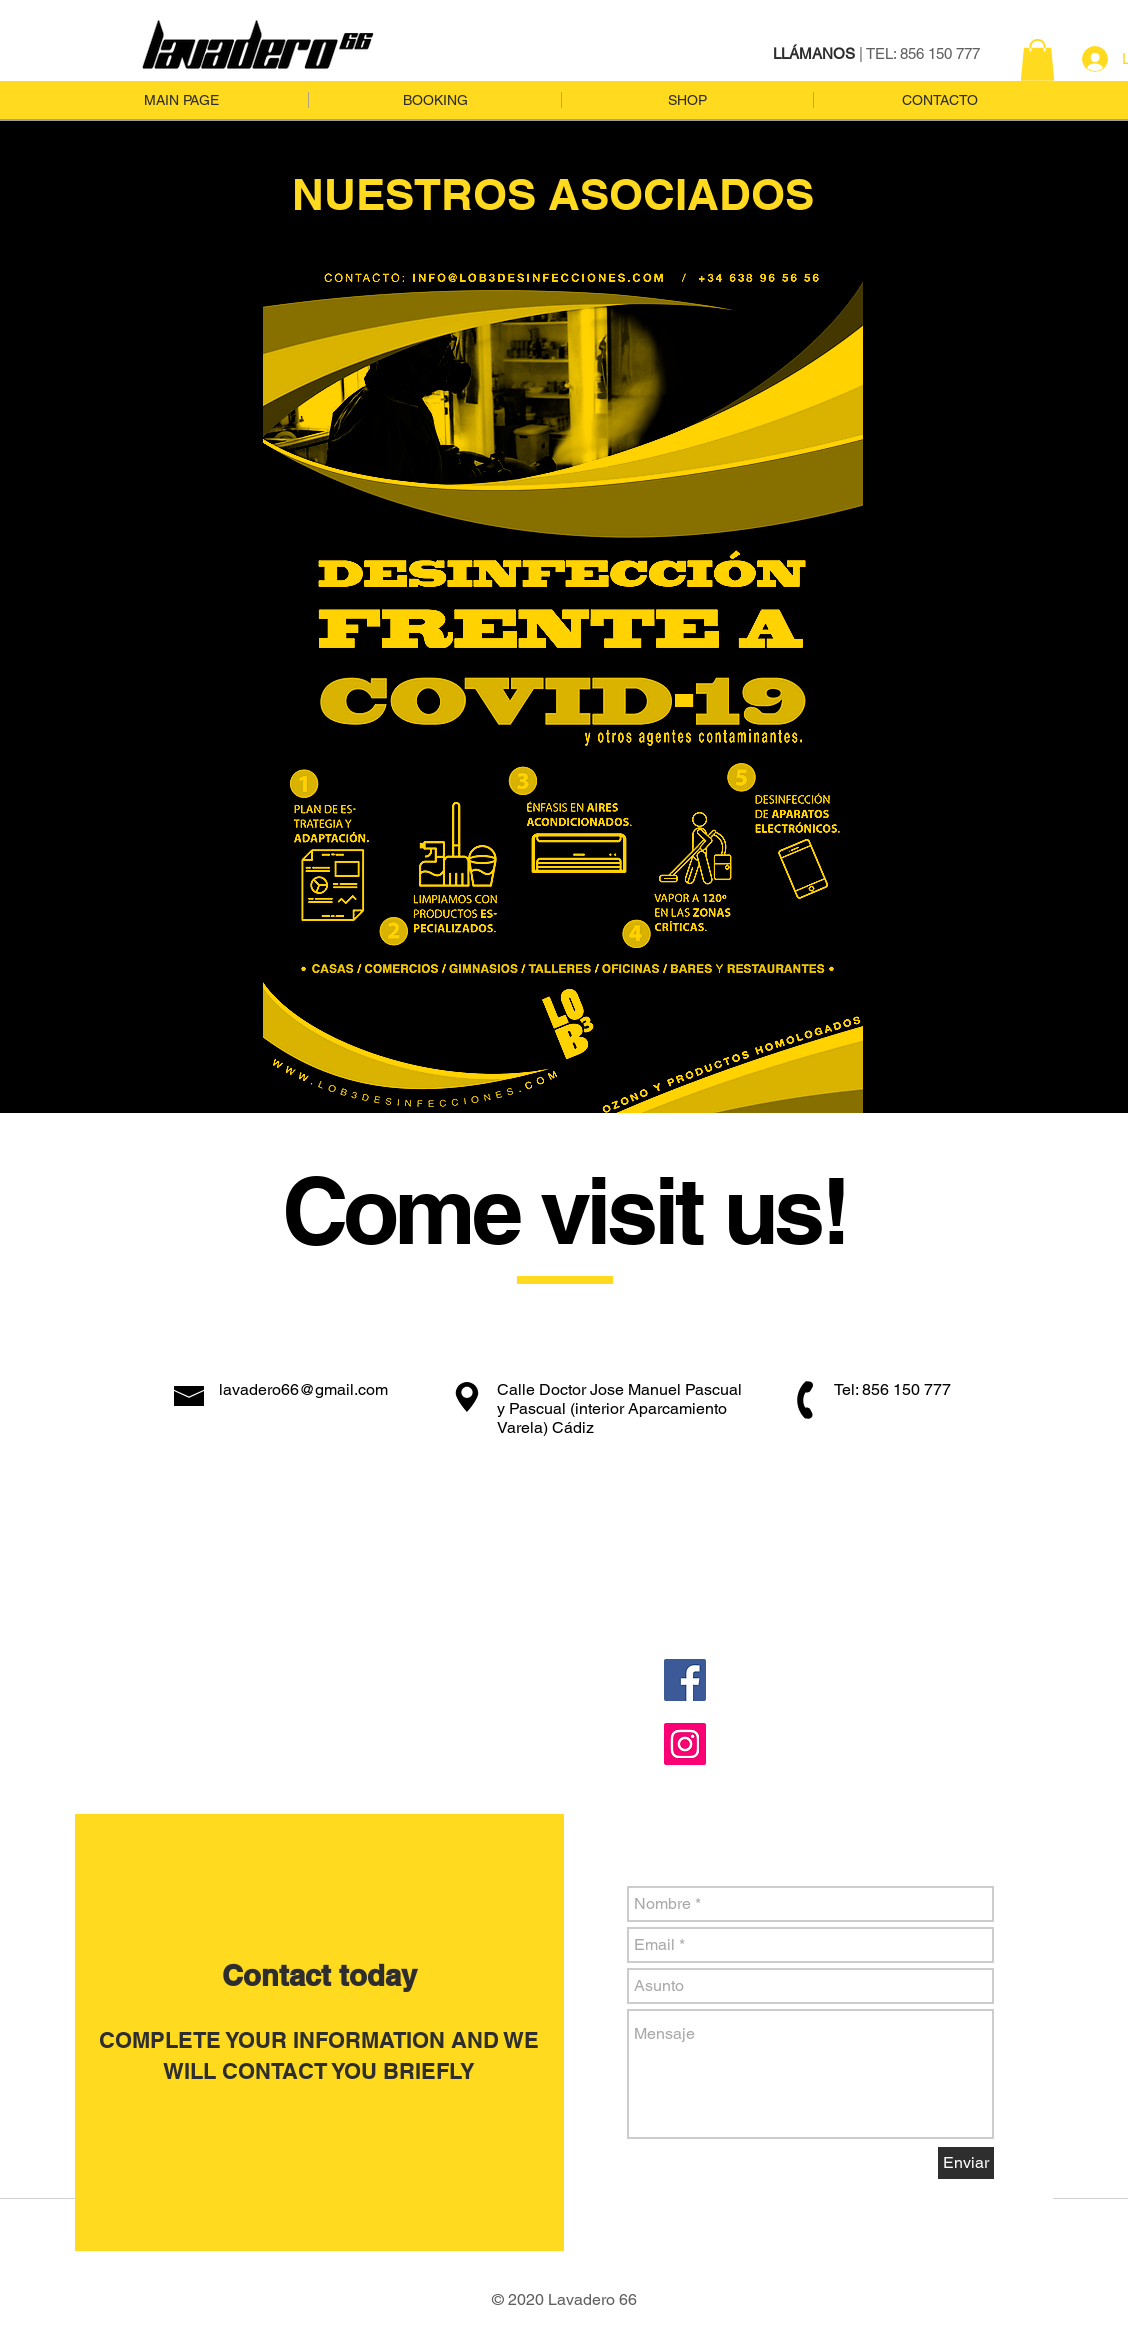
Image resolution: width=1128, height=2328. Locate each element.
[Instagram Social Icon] (685, 1744)
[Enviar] (966, 2163)
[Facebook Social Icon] (685, 1680)
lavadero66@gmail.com (303, 1389)
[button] (1037, 60)
